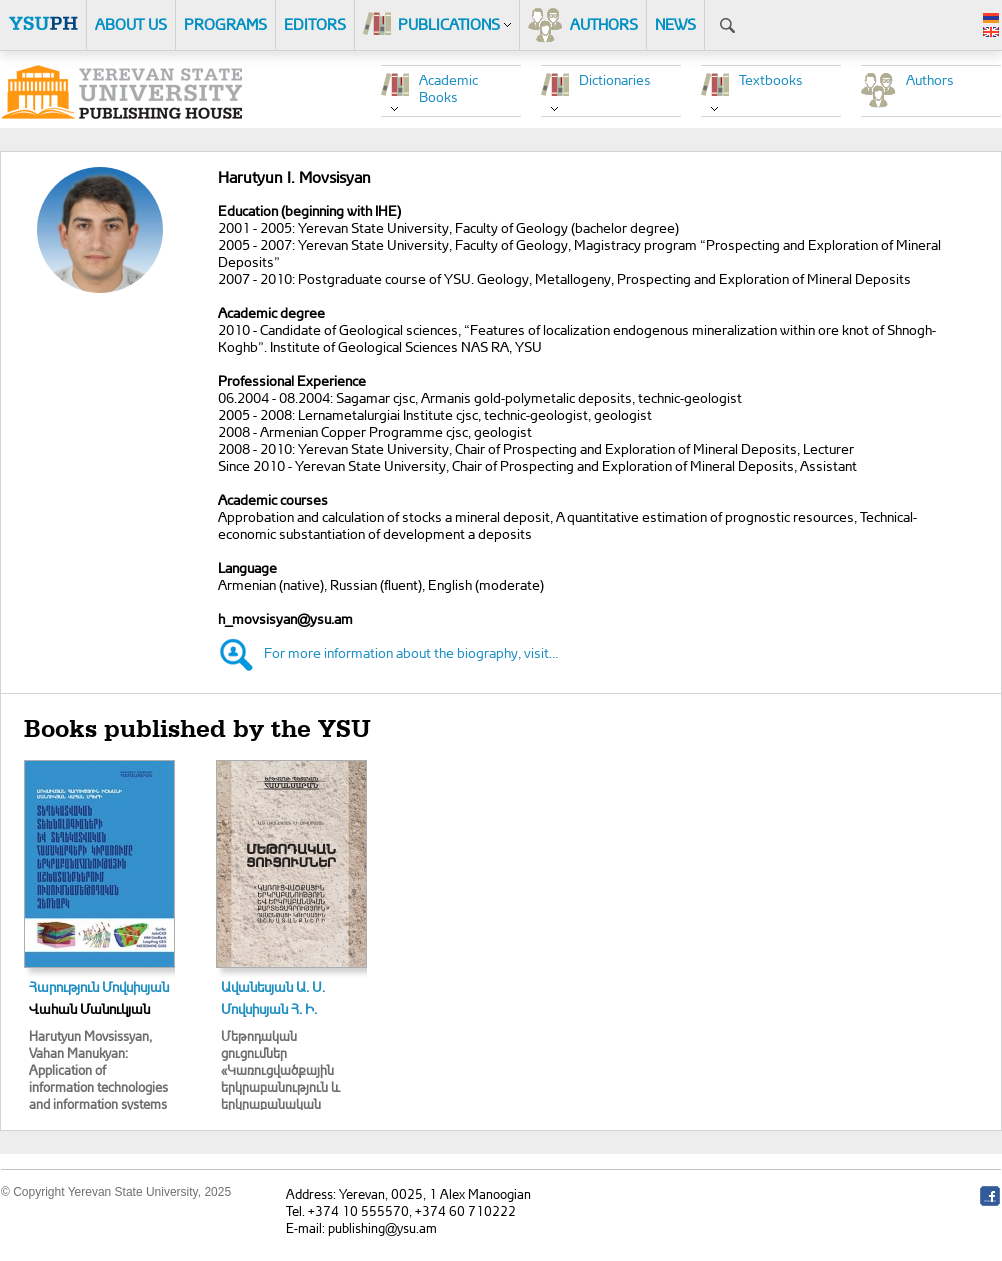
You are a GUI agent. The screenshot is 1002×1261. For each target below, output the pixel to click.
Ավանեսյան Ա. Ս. (273, 986)
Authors (930, 79)
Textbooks (771, 79)
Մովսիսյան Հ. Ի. (269, 1008)
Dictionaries (615, 79)
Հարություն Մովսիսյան (99, 986)
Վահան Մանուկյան (89, 1008)
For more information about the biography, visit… (411, 652)
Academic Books (448, 88)
